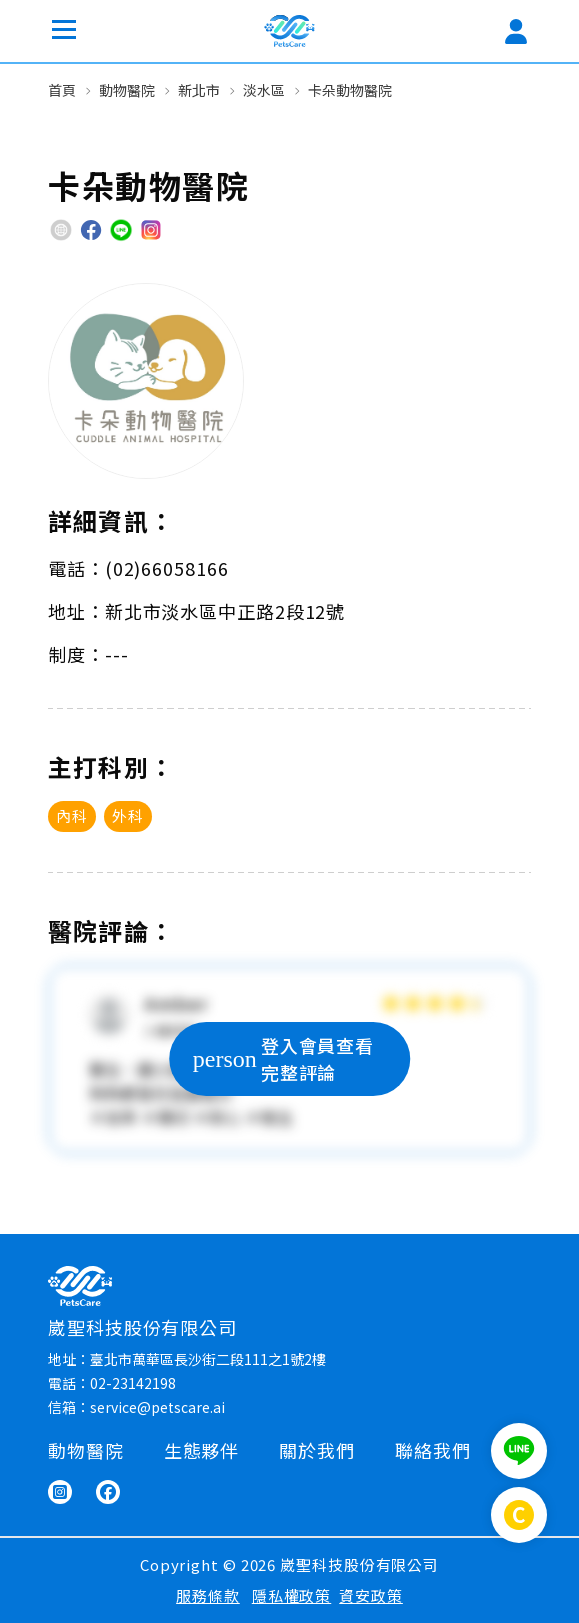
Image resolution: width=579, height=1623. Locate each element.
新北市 (199, 90)
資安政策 (371, 1595)
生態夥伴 (202, 1450)
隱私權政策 (292, 1595)
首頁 (62, 90)
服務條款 (208, 1595)
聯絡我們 (433, 1450)
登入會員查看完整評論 (283, 1058)
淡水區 (264, 90)
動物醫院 (127, 90)
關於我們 (317, 1450)
